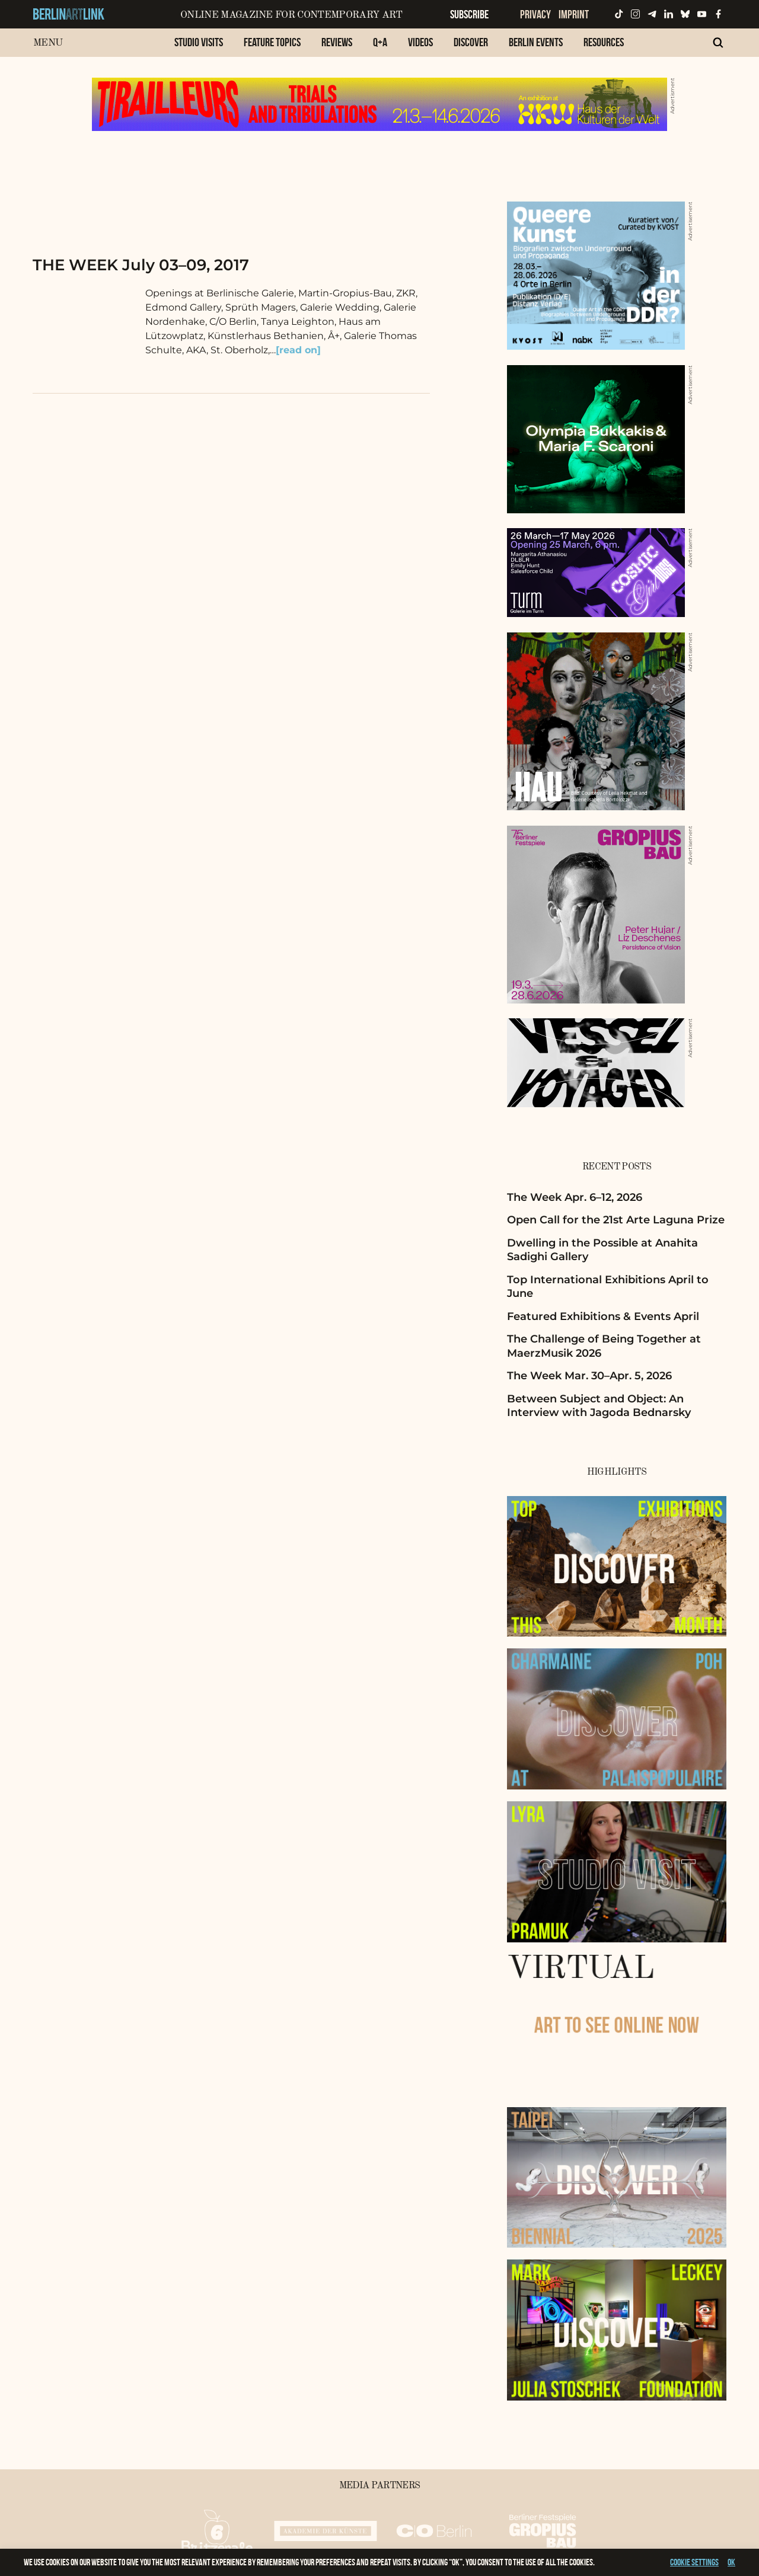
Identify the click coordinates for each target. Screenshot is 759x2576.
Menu (47, 43)
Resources (603, 42)
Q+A (380, 42)
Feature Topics (272, 42)
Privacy (535, 14)
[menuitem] (198, 48)
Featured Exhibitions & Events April (603, 1316)
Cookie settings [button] (694, 2562)
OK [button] (731, 2562)
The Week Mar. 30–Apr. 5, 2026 (589, 1375)
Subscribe (469, 14)
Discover (471, 42)
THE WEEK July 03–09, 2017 (141, 264)
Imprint (574, 14)
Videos (420, 42)
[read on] (298, 350)
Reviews (336, 42)
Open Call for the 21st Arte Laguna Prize (616, 1219)
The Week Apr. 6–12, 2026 (574, 1197)
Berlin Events (536, 42)
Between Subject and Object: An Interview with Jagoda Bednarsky (599, 1405)
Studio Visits (198, 42)
